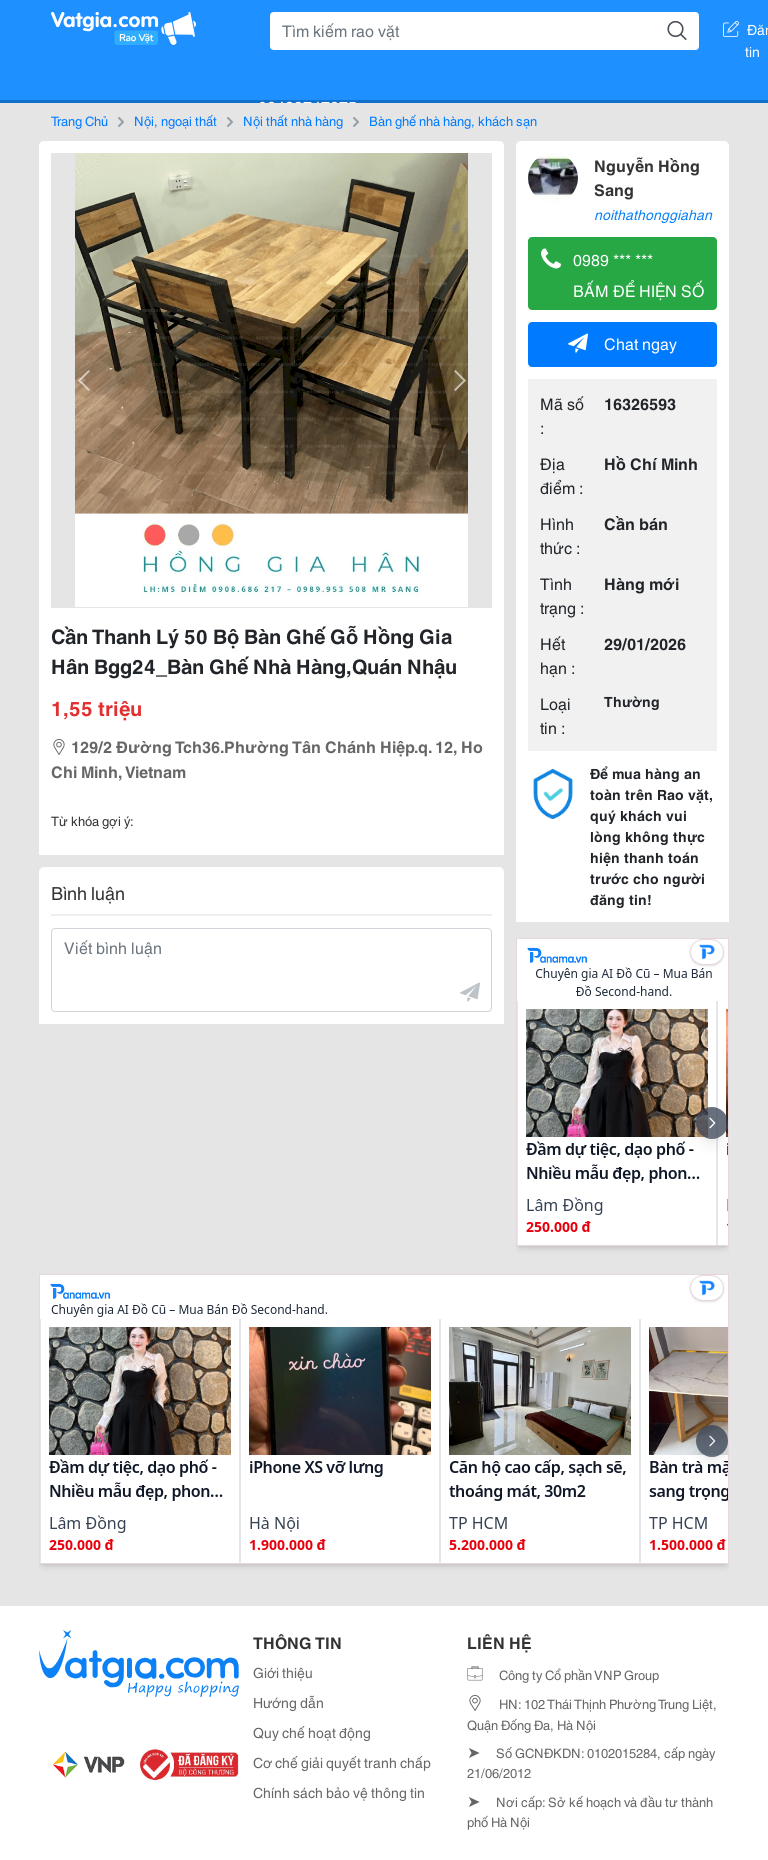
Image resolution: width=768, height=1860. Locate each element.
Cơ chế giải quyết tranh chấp (342, 1762)
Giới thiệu (283, 1672)
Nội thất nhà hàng (293, 120)
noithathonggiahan (653, 214)
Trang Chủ (79, 120)
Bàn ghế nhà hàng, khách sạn (453, 120)
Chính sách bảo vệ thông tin (339, 1792)
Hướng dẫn (288, 1702)
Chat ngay (622, 342)
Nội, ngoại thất (175, 120)
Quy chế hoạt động (312, 1732)
